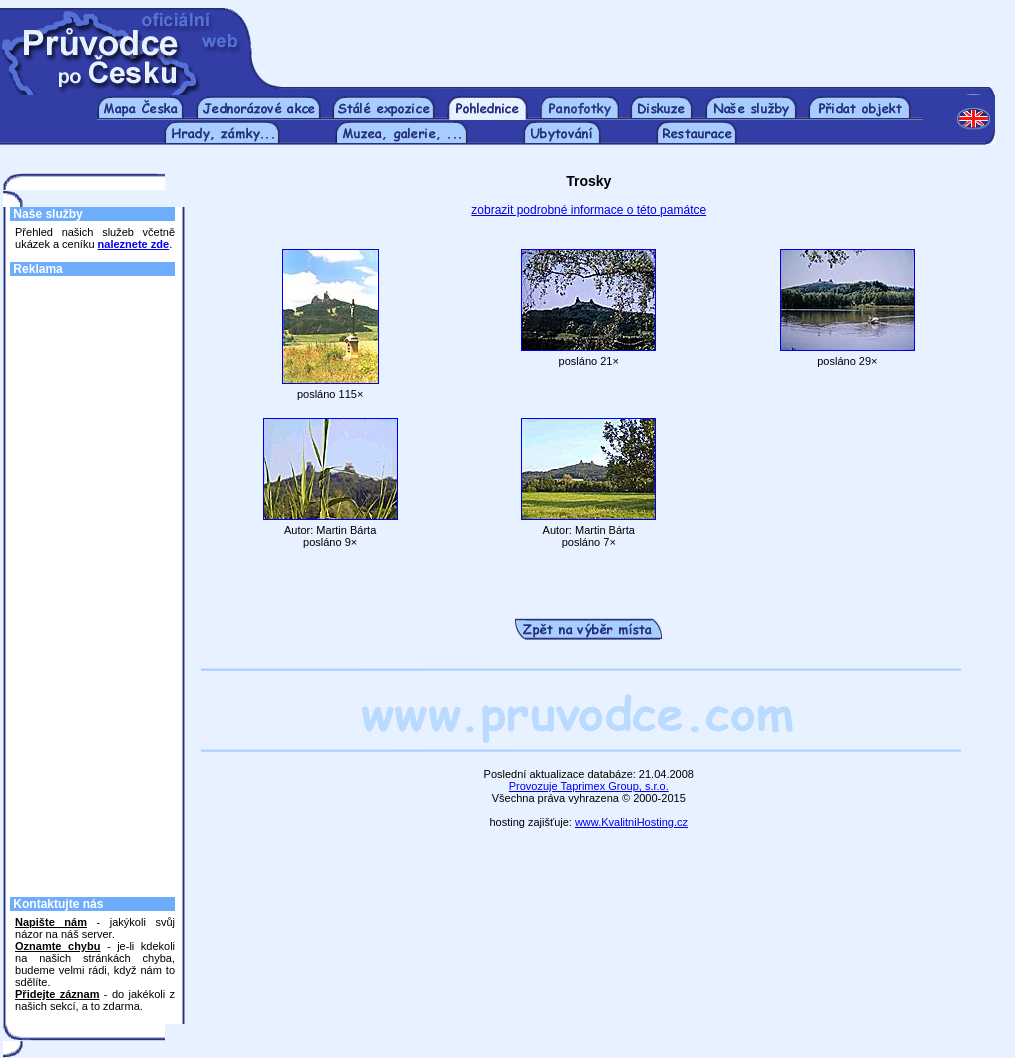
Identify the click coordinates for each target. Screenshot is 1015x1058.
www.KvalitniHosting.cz (631, 822)
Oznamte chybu (57, 946)
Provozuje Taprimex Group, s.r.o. (589, 786)
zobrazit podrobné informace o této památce (588, 210)
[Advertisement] (636, 38)
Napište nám (51, 922)
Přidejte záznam (57, 994)
